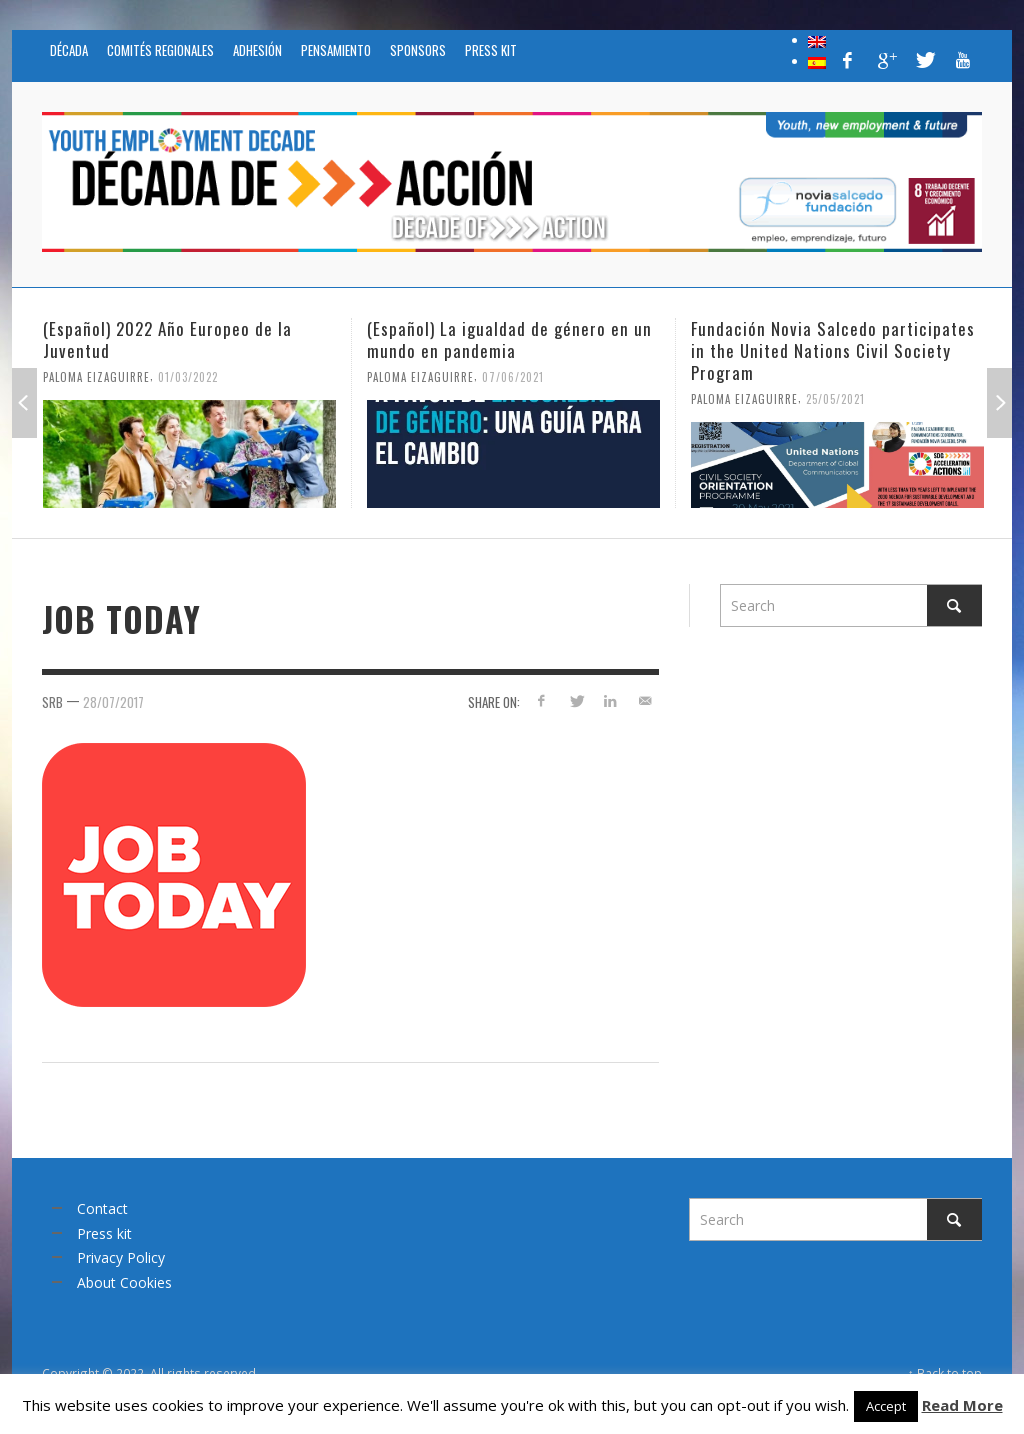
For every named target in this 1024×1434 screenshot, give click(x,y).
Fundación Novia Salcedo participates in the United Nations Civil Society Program (833, 350)
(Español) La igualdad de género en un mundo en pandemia (509, 339)
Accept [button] (886, 1406)
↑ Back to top (945, 1373)
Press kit (104, 1233)
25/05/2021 (835, 399)
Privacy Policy (121, 1257)
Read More (962, 1405)
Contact (102, 1208)
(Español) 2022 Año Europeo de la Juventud (167, 339)
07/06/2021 (513, 377)
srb (52, 702)
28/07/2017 (113, 702)
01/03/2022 (188, 377)
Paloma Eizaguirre (96, 377)
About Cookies (124, 1282)
